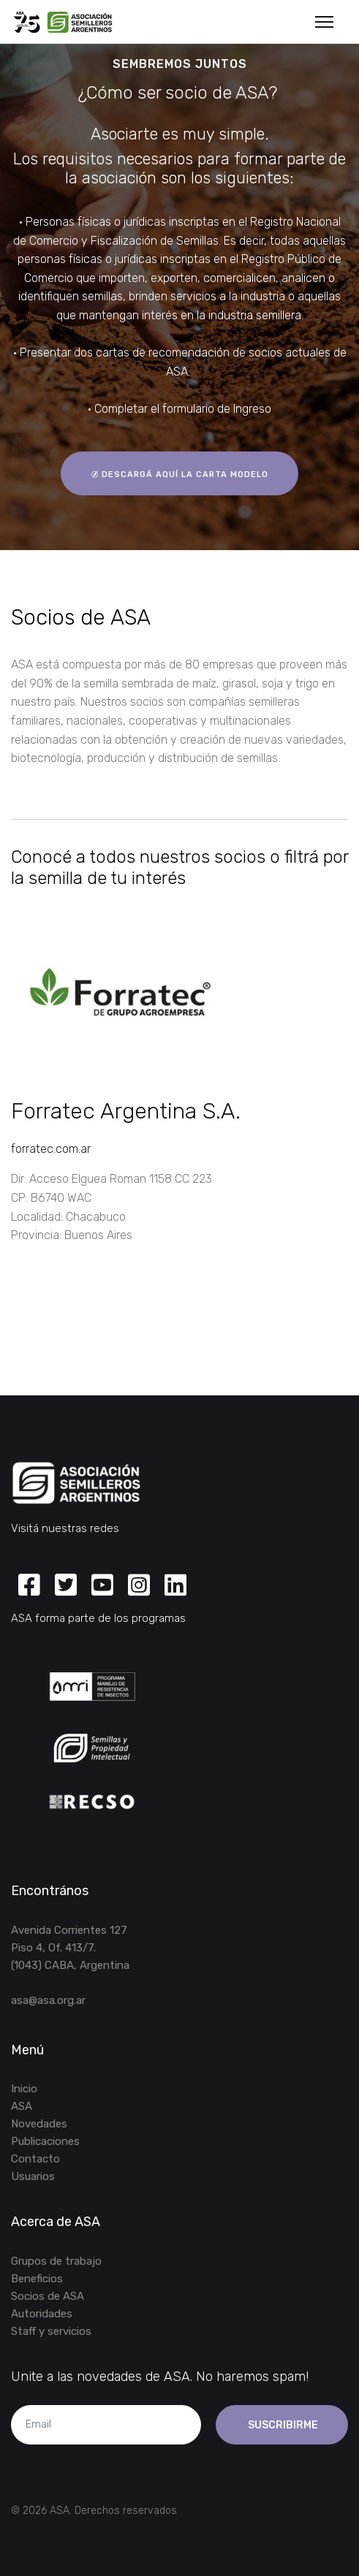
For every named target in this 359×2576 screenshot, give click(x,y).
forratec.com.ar (51, 1149)
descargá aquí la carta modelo (179, 473)
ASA (21, 2106)
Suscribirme (282, 2425)
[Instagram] (139, 1586)
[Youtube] (102, 1586)
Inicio (24, 2088)
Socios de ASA (47, 2296)
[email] (106, 2424)
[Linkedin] (175, 1586)
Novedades (39, 2123)
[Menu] (324, 22)
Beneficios (37, 2278)
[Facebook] (29, 1586)
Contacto (35, 2158)
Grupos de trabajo (56, 2261)
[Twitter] (66, 1586)
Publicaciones (45, 2141)
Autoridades (41, 2313)
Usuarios (33, 2176)
